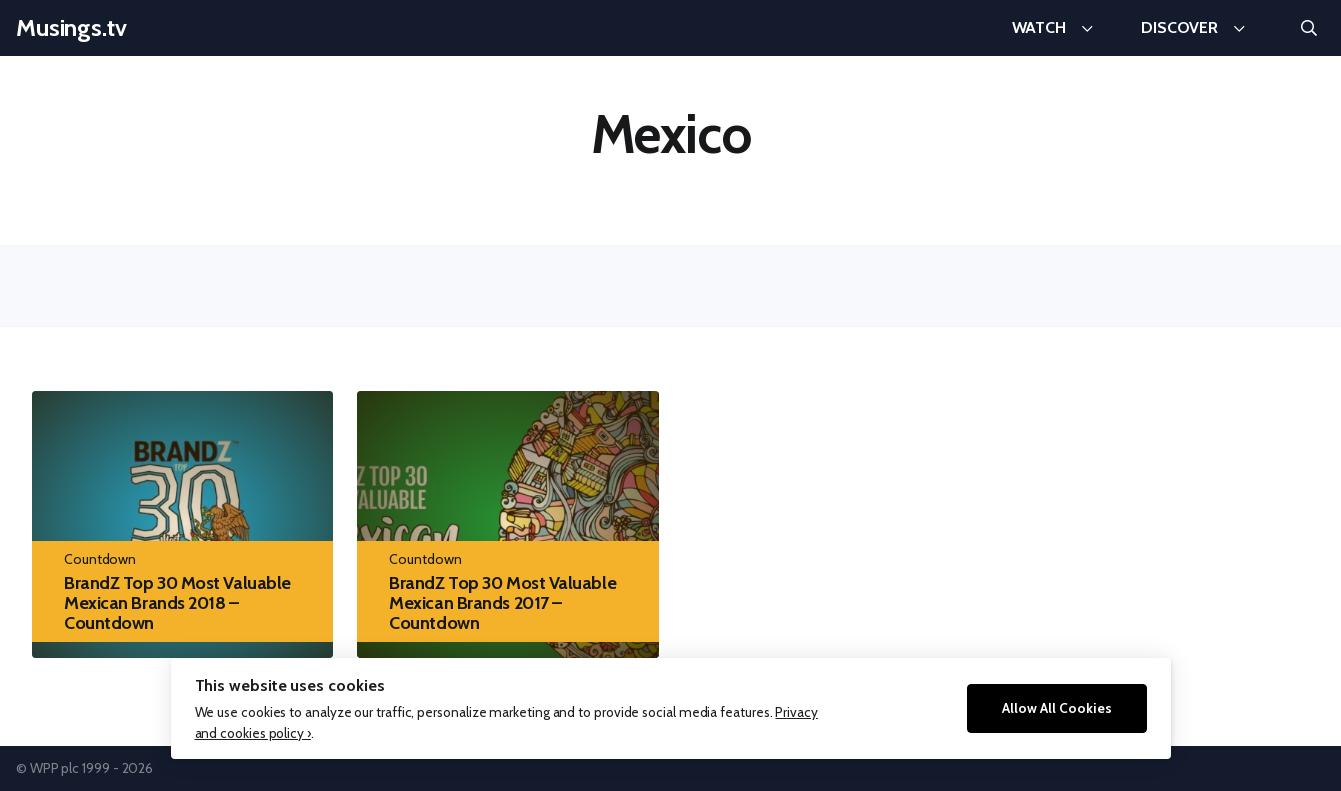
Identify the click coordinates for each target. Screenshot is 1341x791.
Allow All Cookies (1057, 708)
